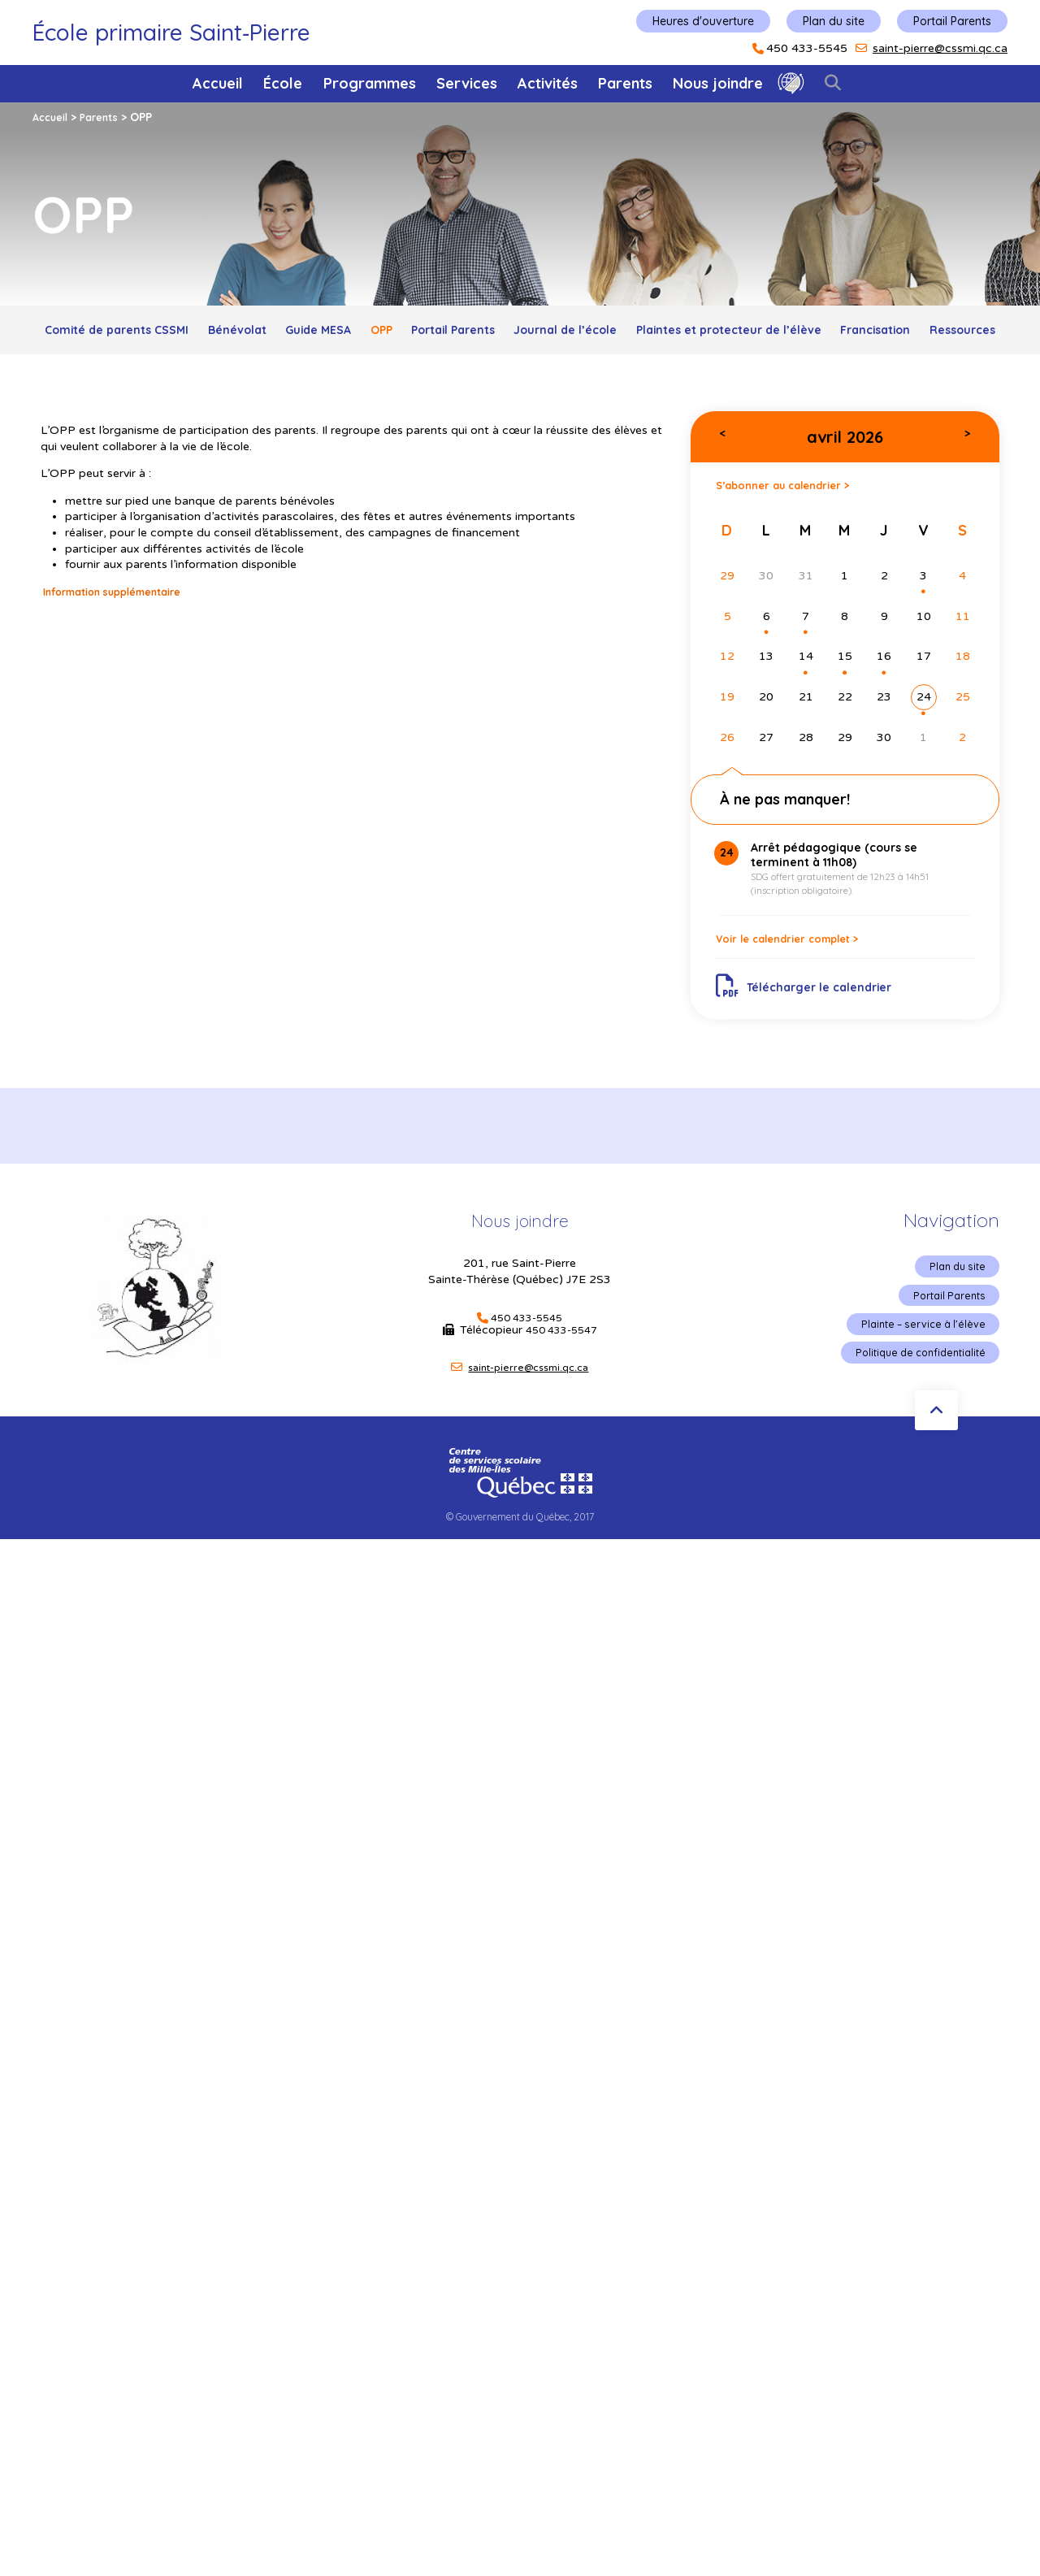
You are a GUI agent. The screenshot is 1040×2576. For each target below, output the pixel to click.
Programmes (369, 83)
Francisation (467, 370)
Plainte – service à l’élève (916, 1394)
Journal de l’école (689, 333)
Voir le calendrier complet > (807, 995)
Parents (625, 83)
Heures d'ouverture (703, 21)
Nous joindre (718, 83)
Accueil (218, 83)
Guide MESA (381, 333)
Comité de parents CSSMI (138, 333)
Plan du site (833, 21)
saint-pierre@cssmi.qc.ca (940, 48)
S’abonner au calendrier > (800, 531)
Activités (548, 83)
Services (466, 83)
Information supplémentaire (125, 635)
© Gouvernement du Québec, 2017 (520, 1588)
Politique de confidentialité (912, 1425)
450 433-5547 (561, 1397)
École (282, 83)
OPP (462, 333)
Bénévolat (281, 333)
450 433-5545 (806, 48)
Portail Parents (952, 21)
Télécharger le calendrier (814, 1048)
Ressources (575, 370)
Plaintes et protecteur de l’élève (879, 333)
